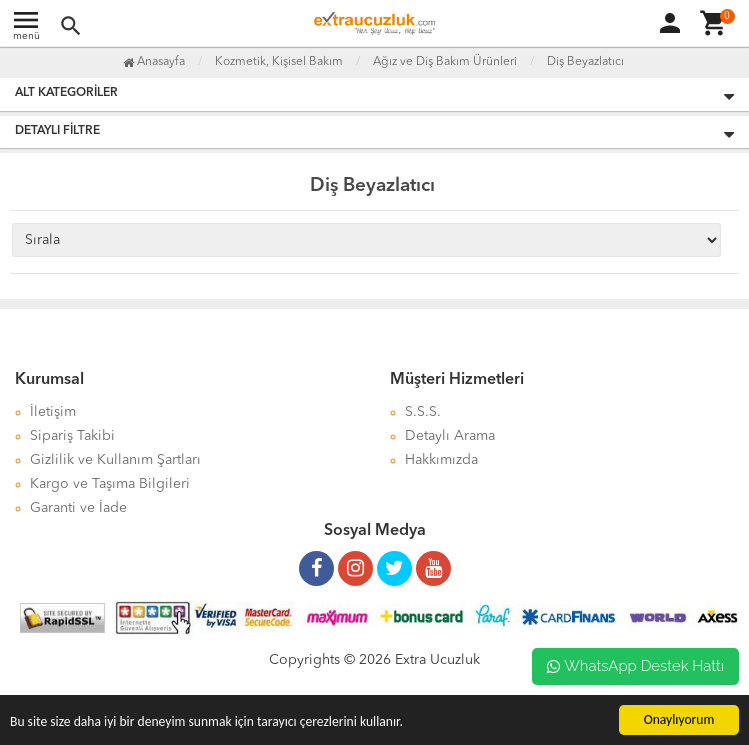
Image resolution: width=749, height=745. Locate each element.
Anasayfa (154, 62)
